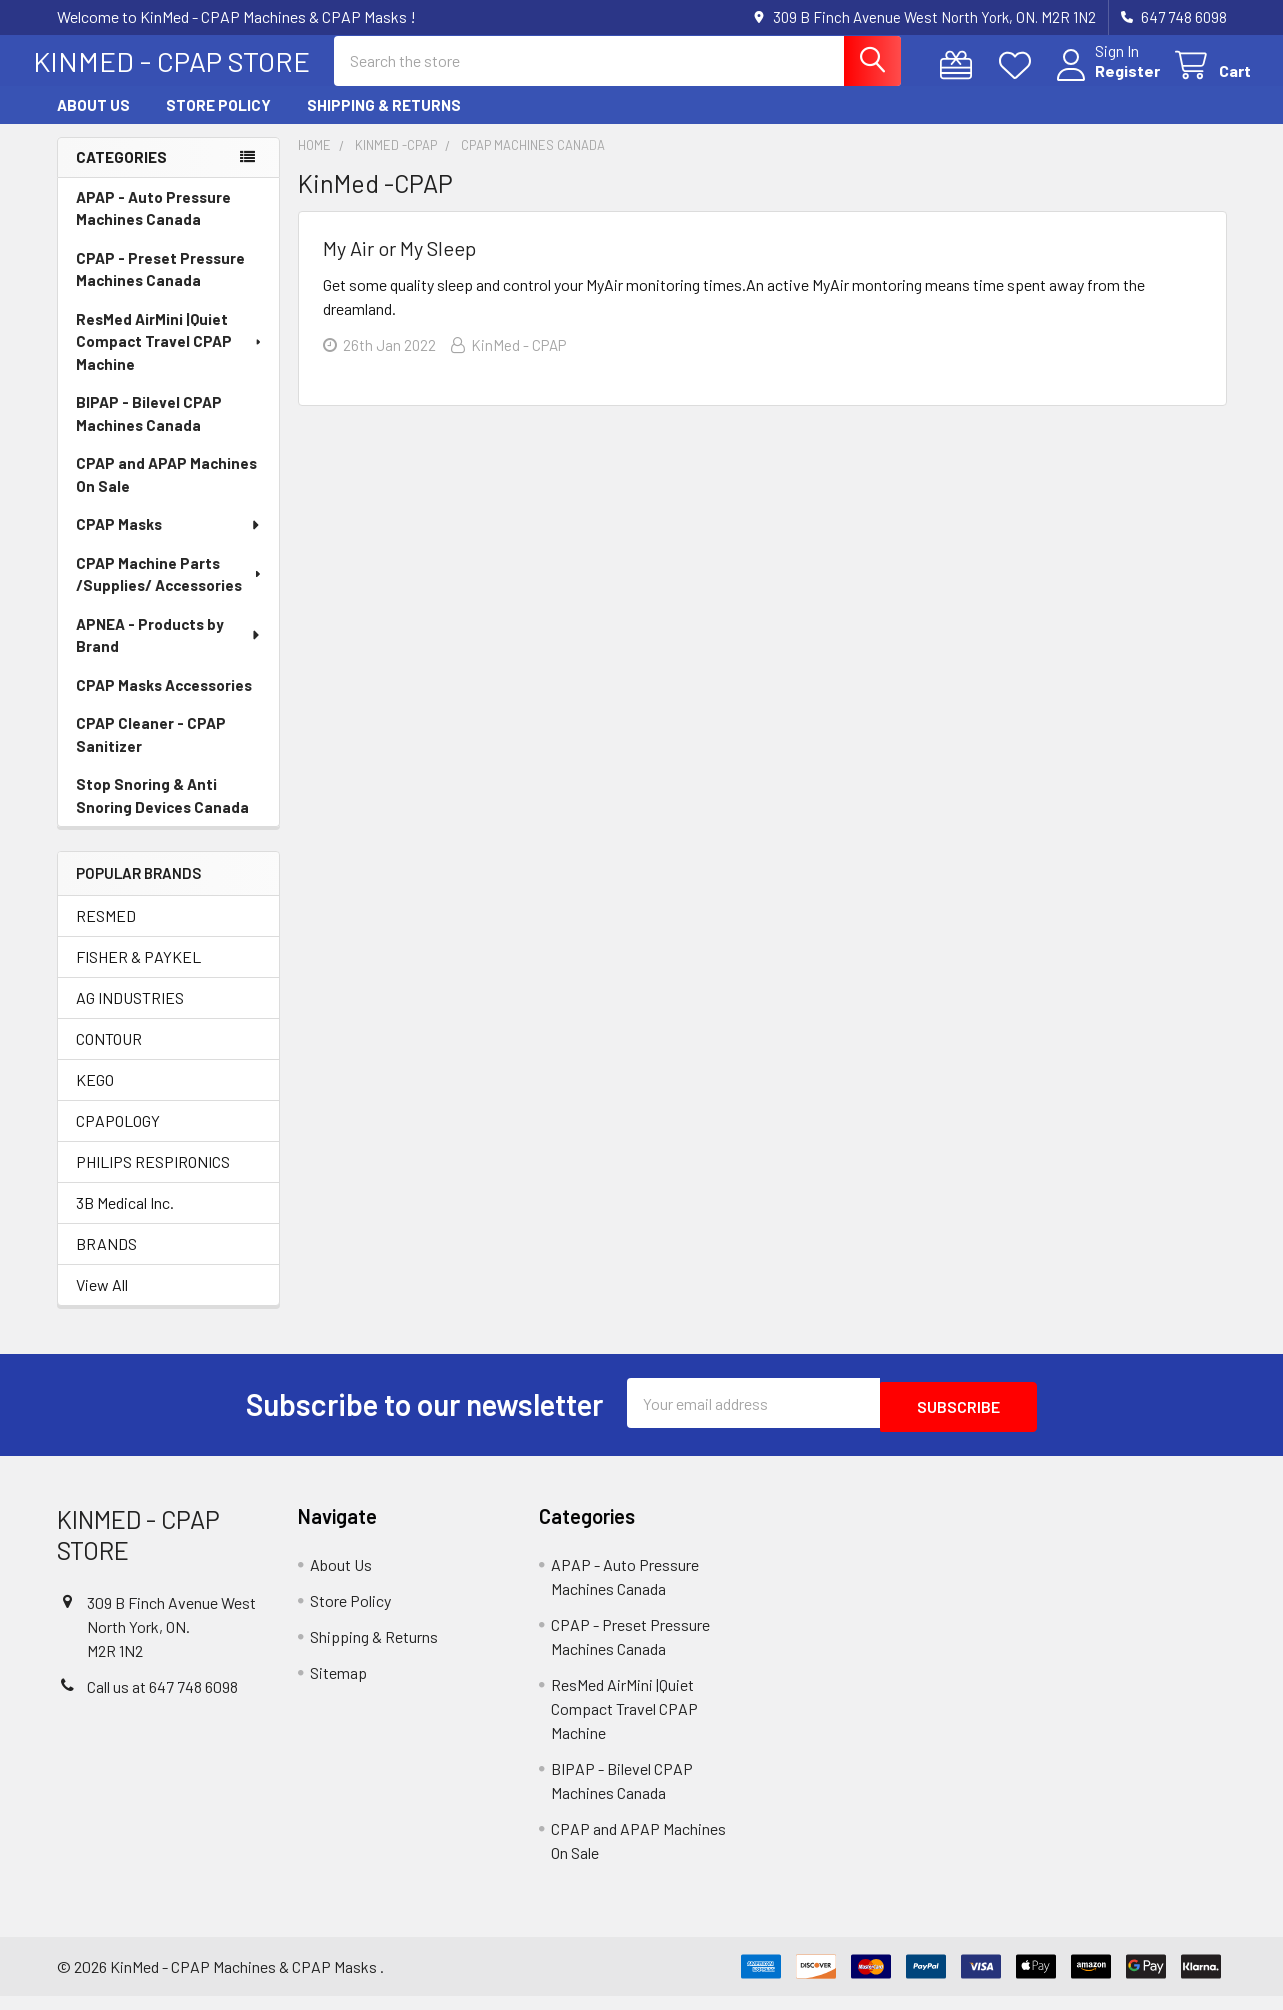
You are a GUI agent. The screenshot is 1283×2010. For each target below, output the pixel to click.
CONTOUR (109, 1056)
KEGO (95, 1097)
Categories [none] (121, 175)
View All (102, 1302)
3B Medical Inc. (125, 1220)
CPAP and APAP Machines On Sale (166, 492)
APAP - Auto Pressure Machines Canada (153, 226)
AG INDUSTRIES (130, 1015)
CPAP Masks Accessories (164, 703)
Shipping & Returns (384, 123)
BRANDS (106, 1261)
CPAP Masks (169, 542)
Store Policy (218, 123)
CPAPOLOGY (118, 1138)
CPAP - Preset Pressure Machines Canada (160, 287)
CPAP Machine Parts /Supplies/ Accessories (170, 592)
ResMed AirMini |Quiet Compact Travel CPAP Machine (170, 359)
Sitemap (338, 1686)
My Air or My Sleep (399, 266)
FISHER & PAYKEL (138, 974)
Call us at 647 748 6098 (162, 1700)
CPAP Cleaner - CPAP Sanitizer (151, 752)
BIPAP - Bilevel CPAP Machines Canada (149, 431)
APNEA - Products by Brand (169, 653)
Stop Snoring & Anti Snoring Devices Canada (162, 813)
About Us (93, 123)
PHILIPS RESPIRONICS (153, 1179)
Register (1103, 82)
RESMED (106, 933)
